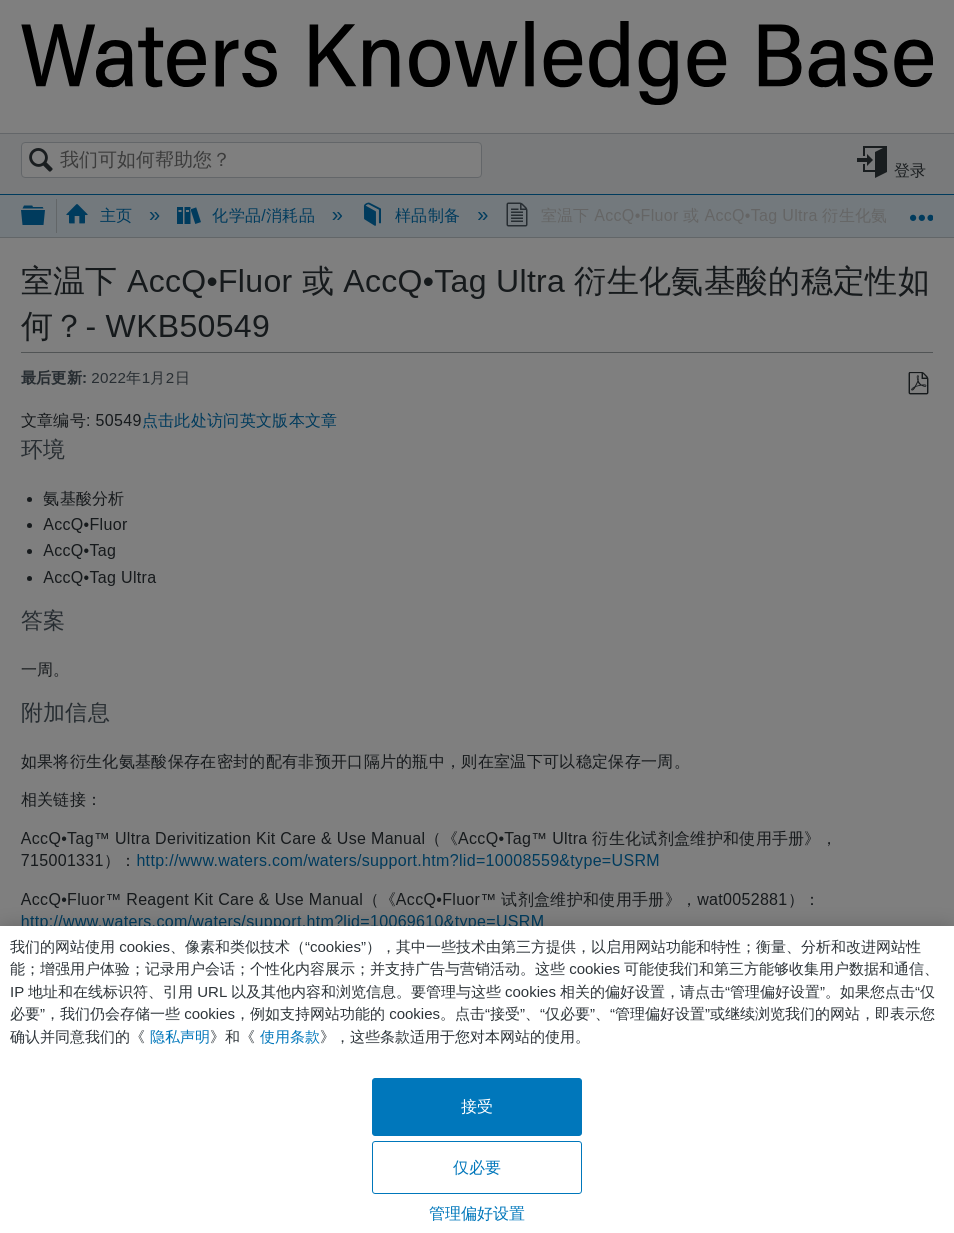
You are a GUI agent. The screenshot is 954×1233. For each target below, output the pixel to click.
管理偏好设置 (477, 1213)
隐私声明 (180, 1036)
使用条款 (290, 1036)
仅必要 (477, 1167)
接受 (477, 1106)
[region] (477, 1079)
